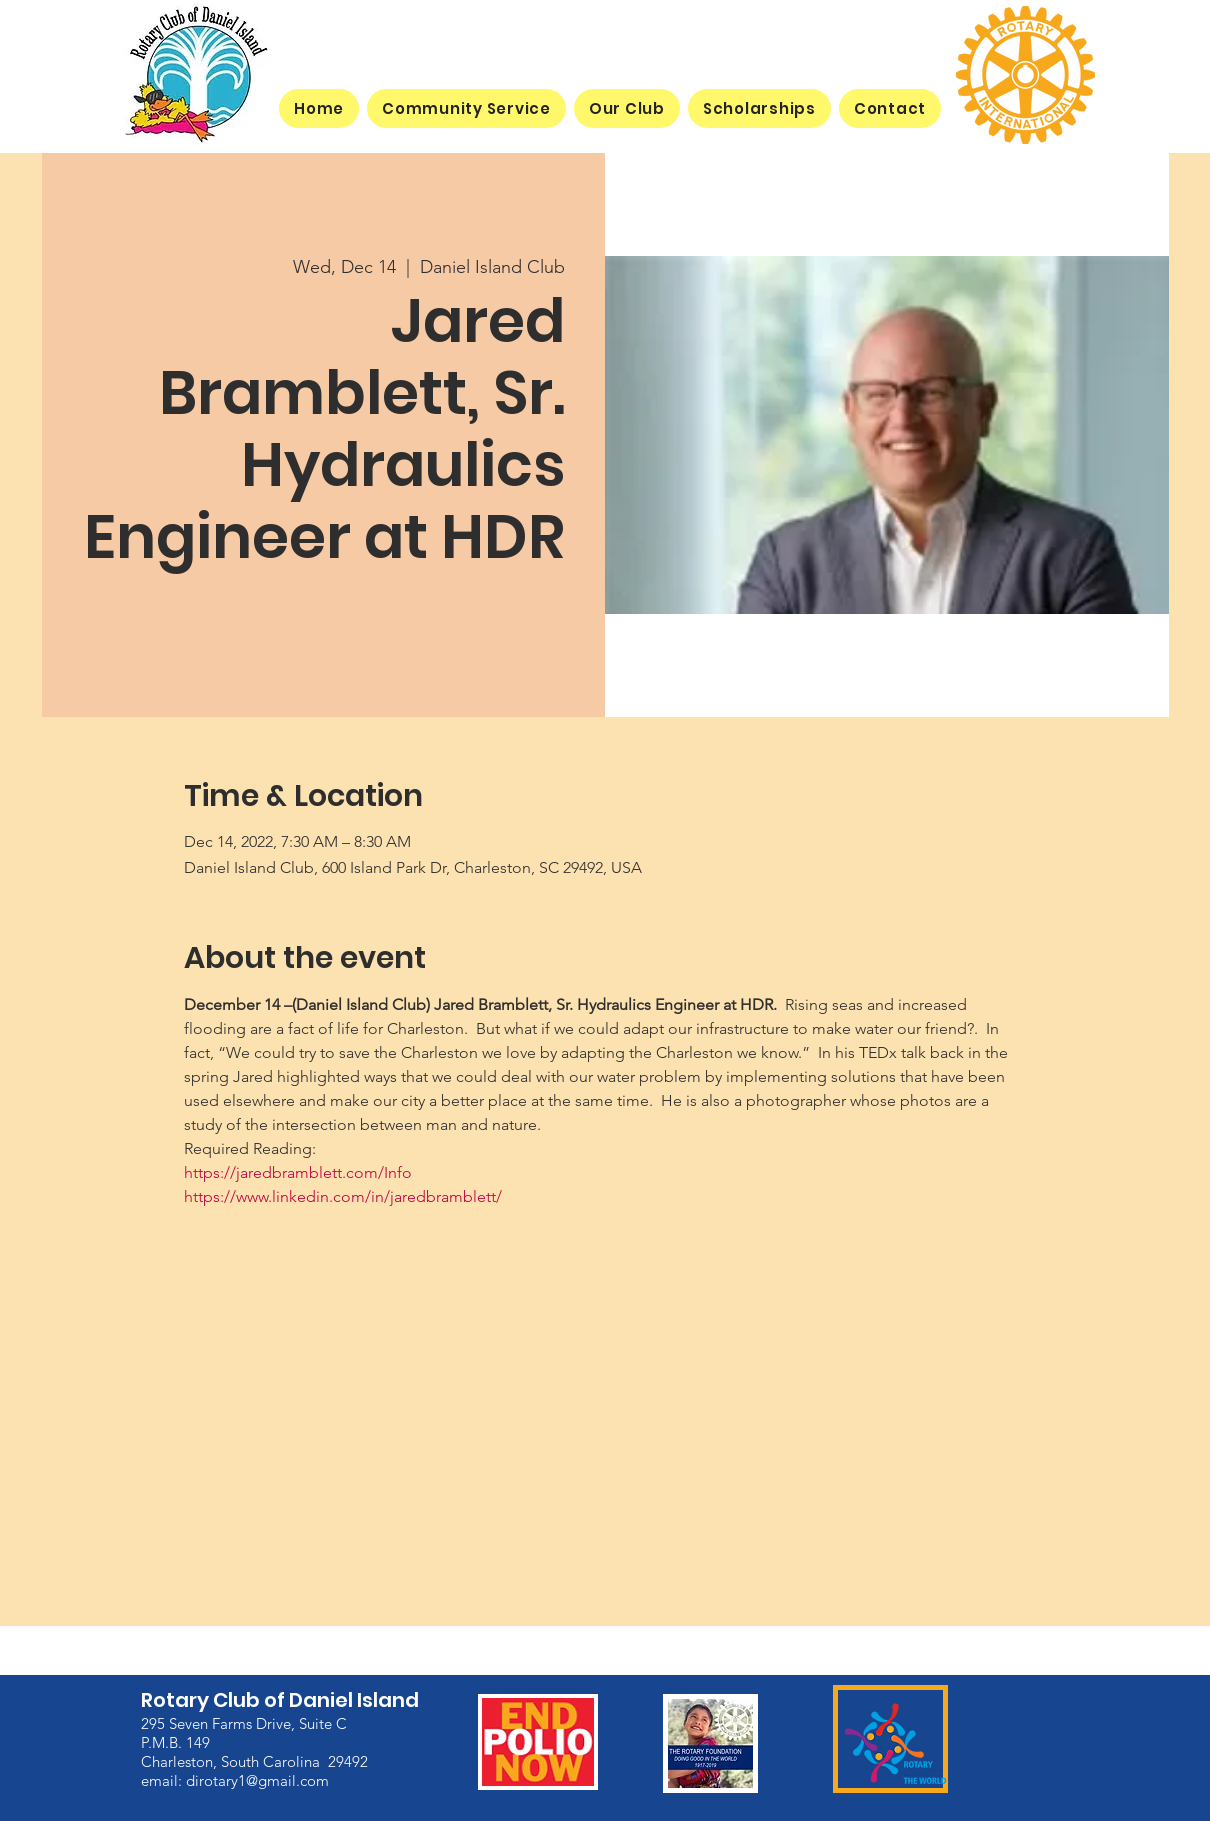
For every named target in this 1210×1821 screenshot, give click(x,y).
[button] (627, 108)
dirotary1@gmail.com (257, 1779)
